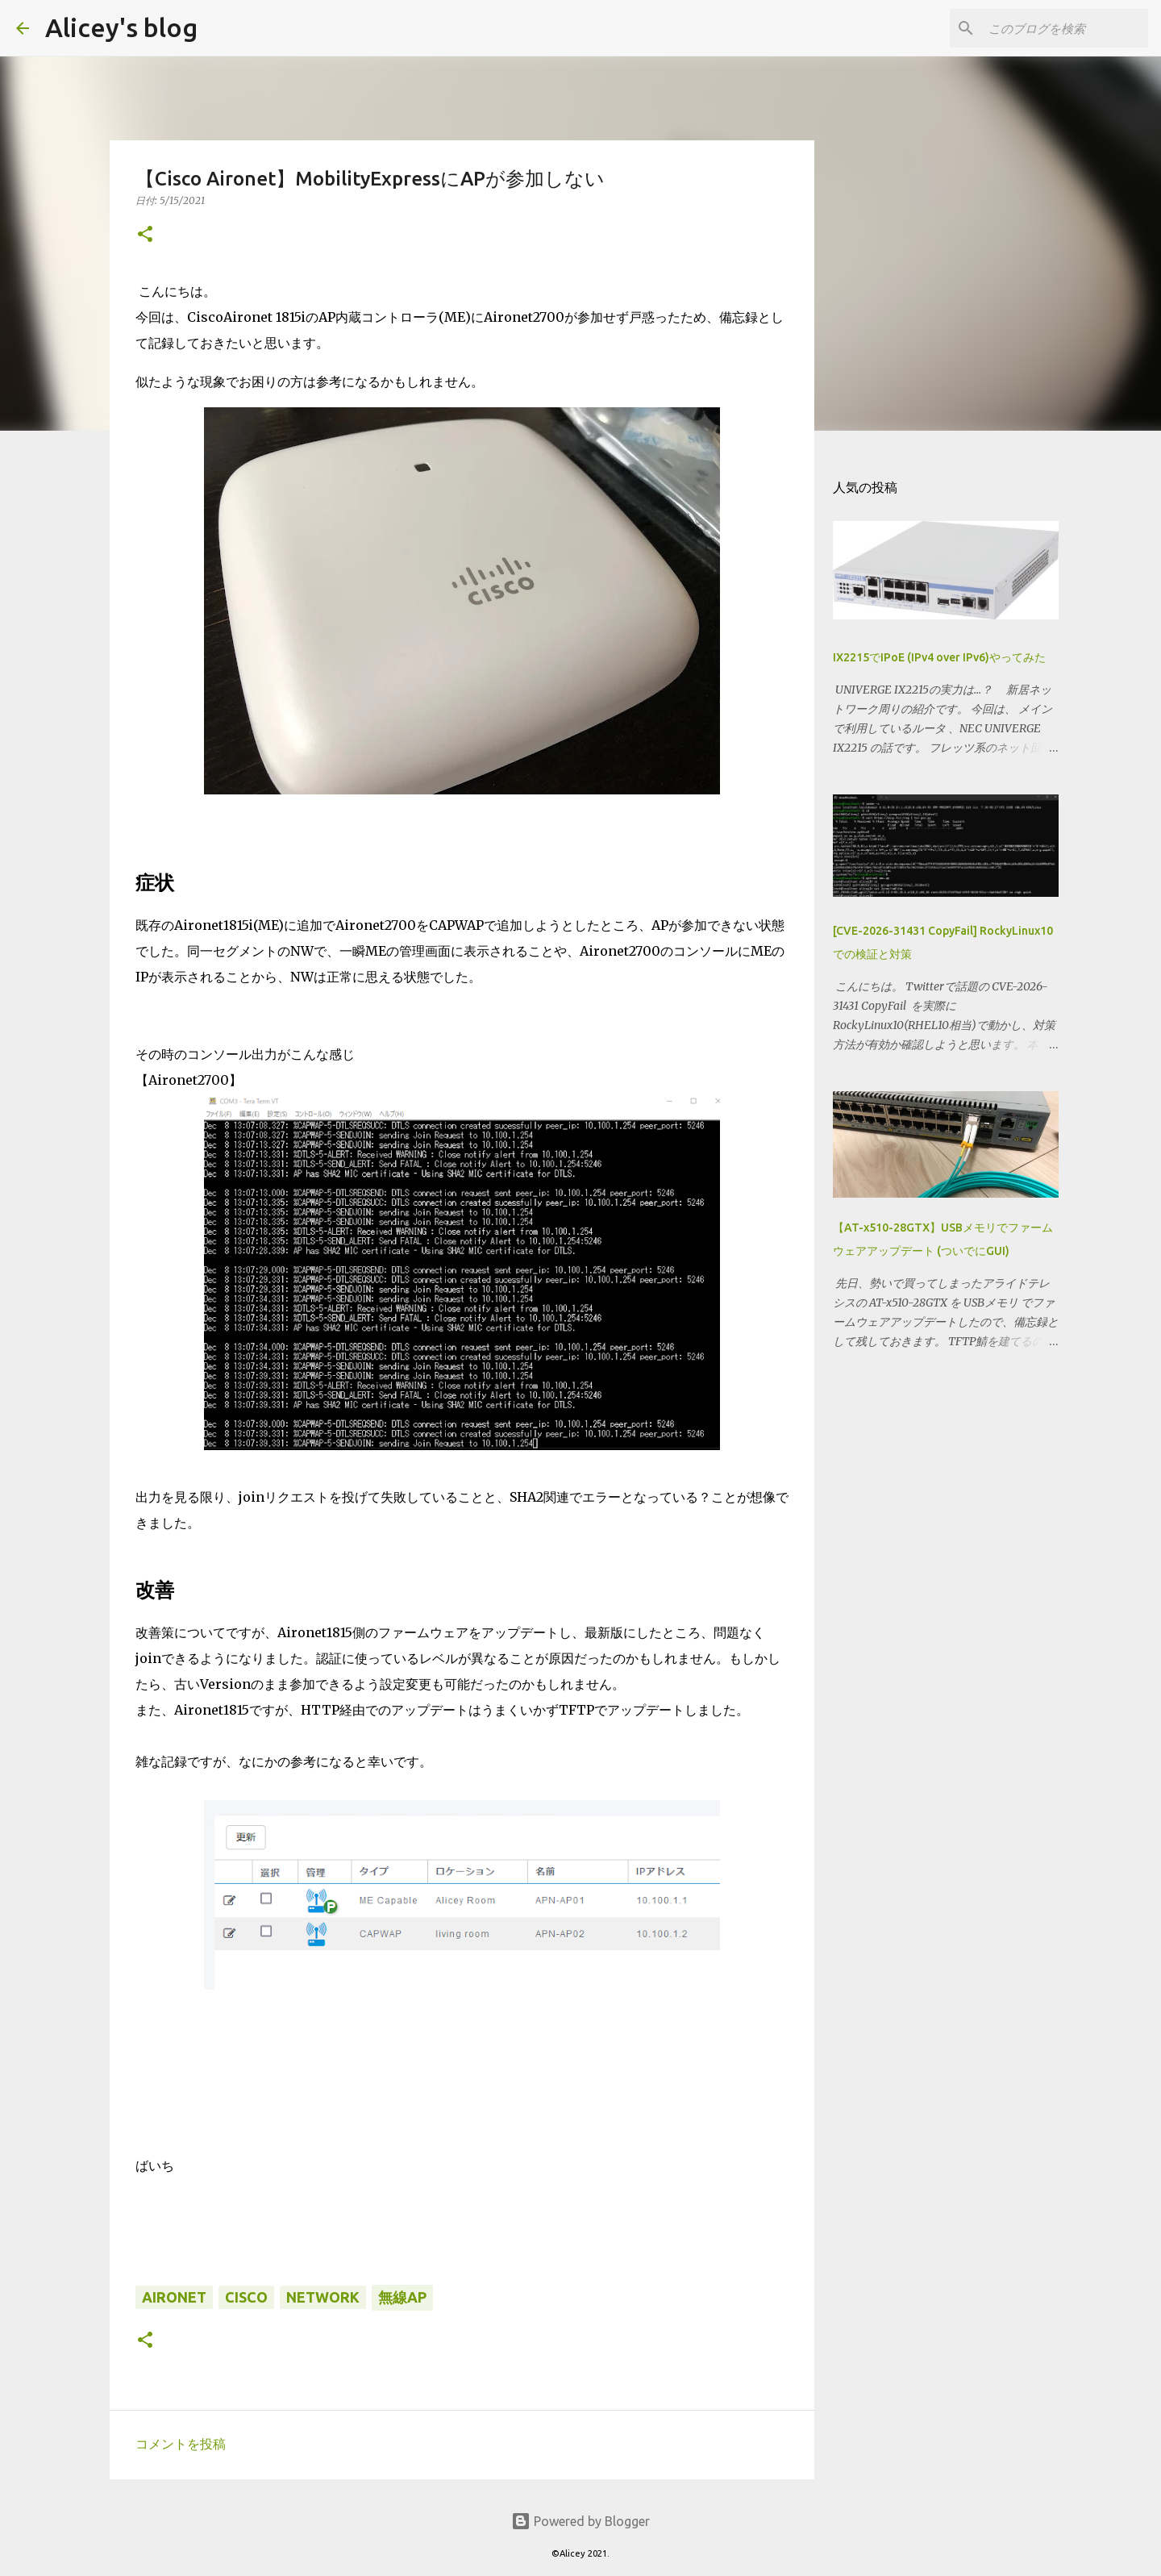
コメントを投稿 (180, 2443)
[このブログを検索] (1063, 28)
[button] (145, 235)
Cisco (246, 2297)
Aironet (174, 2297)
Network (323, 2297)
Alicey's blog (121, 27)
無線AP (402, 2297)
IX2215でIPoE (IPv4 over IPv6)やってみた (939, 657)
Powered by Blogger (580, 2521)
